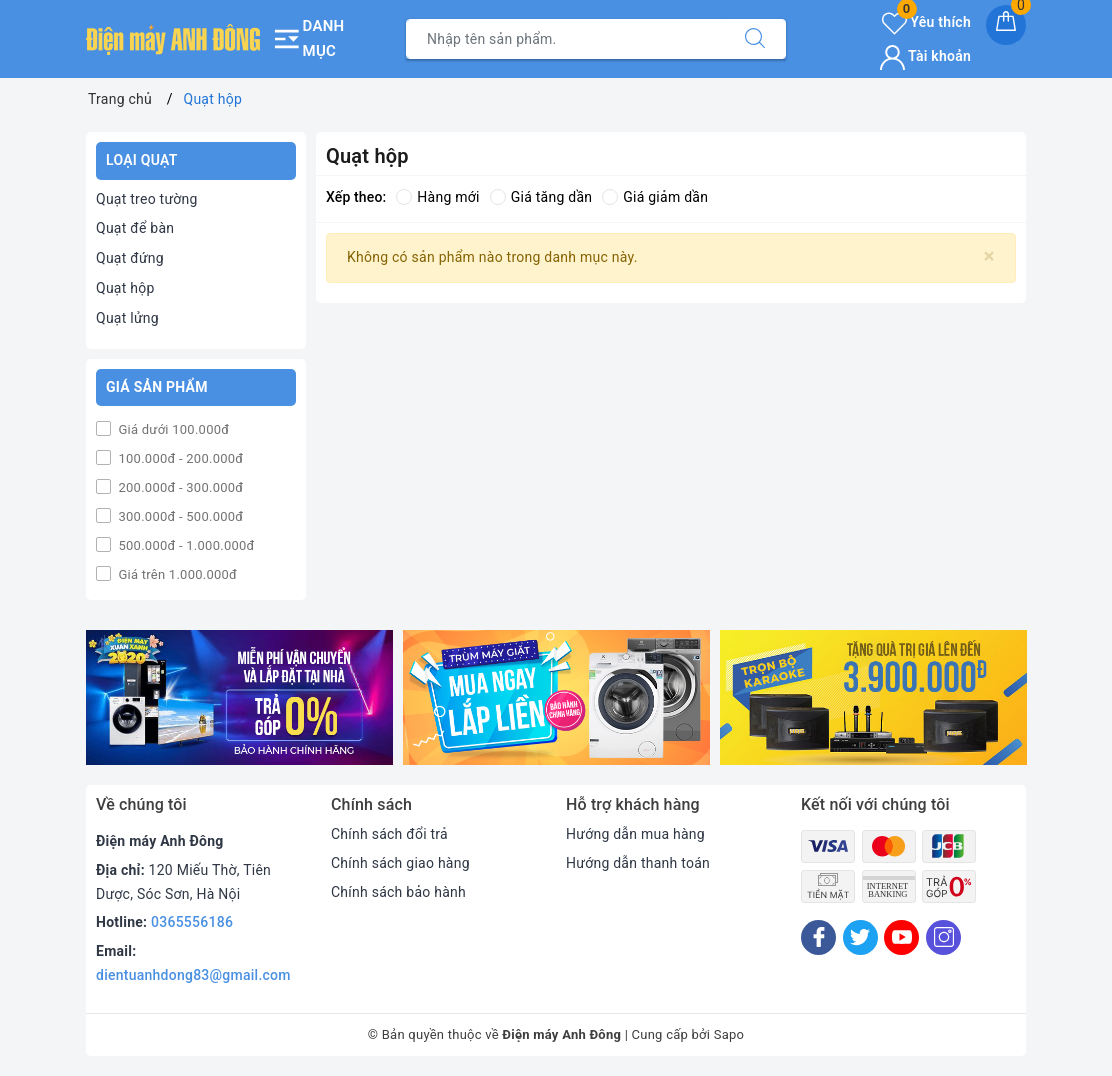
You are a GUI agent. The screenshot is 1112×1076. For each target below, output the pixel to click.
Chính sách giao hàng (400, 863)
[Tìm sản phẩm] (565, 39)
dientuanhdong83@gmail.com (193, 975)
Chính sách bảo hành (398, 892)
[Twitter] (860, 937)
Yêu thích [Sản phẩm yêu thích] (926, 22)
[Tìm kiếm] (755, 39)
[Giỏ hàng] (1006, 25)
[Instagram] (943, 937)
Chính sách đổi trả (389, 834)
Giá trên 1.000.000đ (176, 574)
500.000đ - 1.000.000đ (185, 545)
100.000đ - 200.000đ (179, 458)
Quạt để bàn (135, 228)
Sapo (729, 1034)
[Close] (989, 256)
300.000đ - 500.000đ (179, 516)
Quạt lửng (127, 318)
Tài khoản (925, 56)
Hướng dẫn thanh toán (638, 863)
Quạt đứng (130, 258)
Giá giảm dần (655, 197)
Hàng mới (437, 197)
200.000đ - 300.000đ (179, 487)
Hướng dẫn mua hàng (635, 834)
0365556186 (192, 922)
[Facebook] (818, 937)
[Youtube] (901, 937)
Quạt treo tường (147, 199)
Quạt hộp (125, 288)
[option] (239, 697)
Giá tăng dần (541, 197)
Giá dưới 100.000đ (172, 429)
